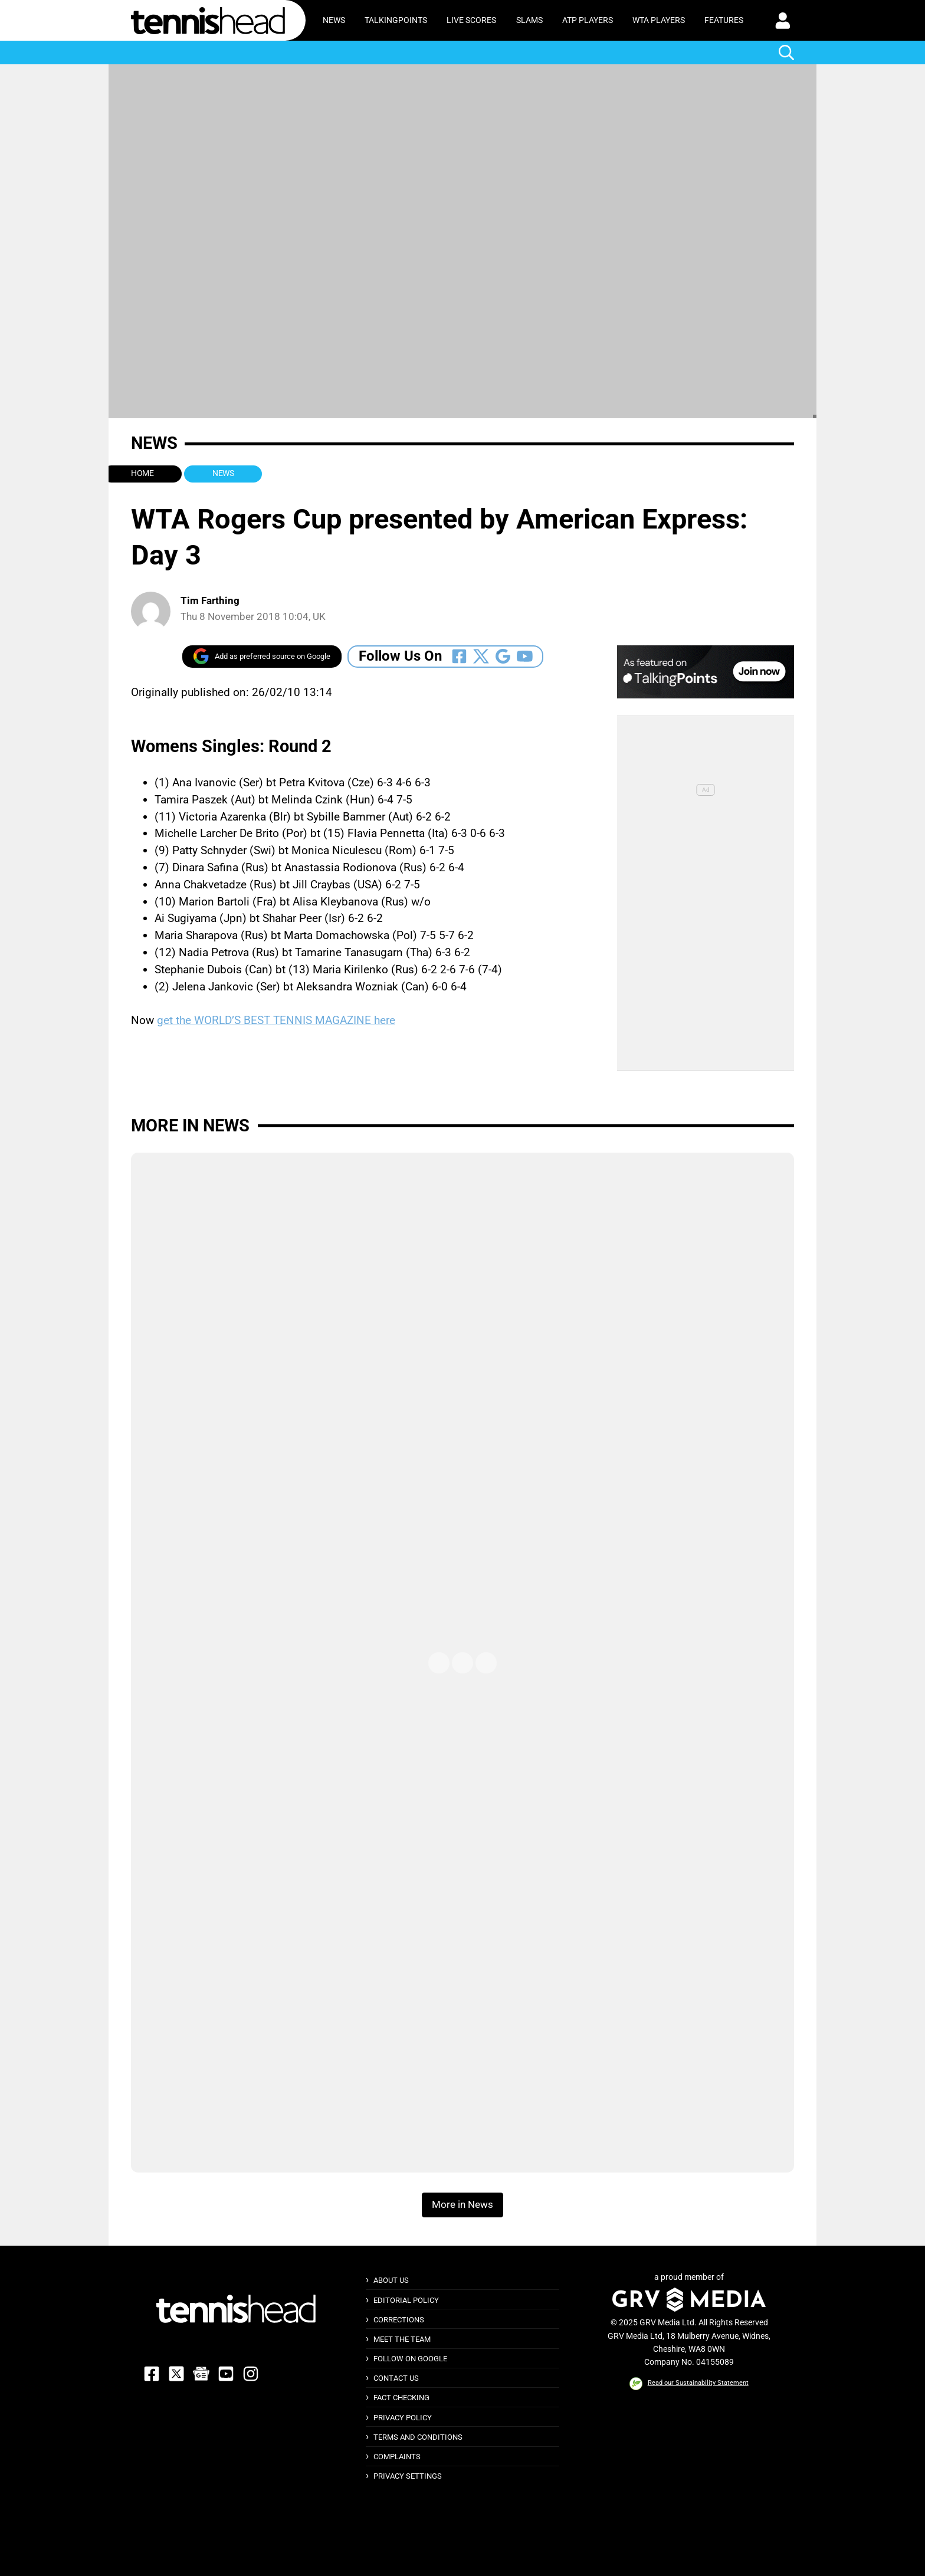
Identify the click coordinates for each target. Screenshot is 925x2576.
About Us (391, 2280)
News (334, 20)
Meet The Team (402, 2339)
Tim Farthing (210, 601)
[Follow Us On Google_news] (503, 656)
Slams (529, 20)
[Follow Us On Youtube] (525, 656)
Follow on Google (410, 2358)
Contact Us (396, 2378)
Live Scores (471, 20)
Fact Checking (401, 2397)
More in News (190, 1125)
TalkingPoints (396, 20)
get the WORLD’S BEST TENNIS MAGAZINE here (276, 1020)
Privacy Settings (407, 2476)
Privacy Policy (402, 2417)
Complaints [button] (397, 2457)
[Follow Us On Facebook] (459, 656)
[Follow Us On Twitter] (481, 656)
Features (723, 20)
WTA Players (658, 20)
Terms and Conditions (417, 2437)
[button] (783, 20)
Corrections (398, 2319)
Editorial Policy (406, 2300)
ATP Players (587, 20)
